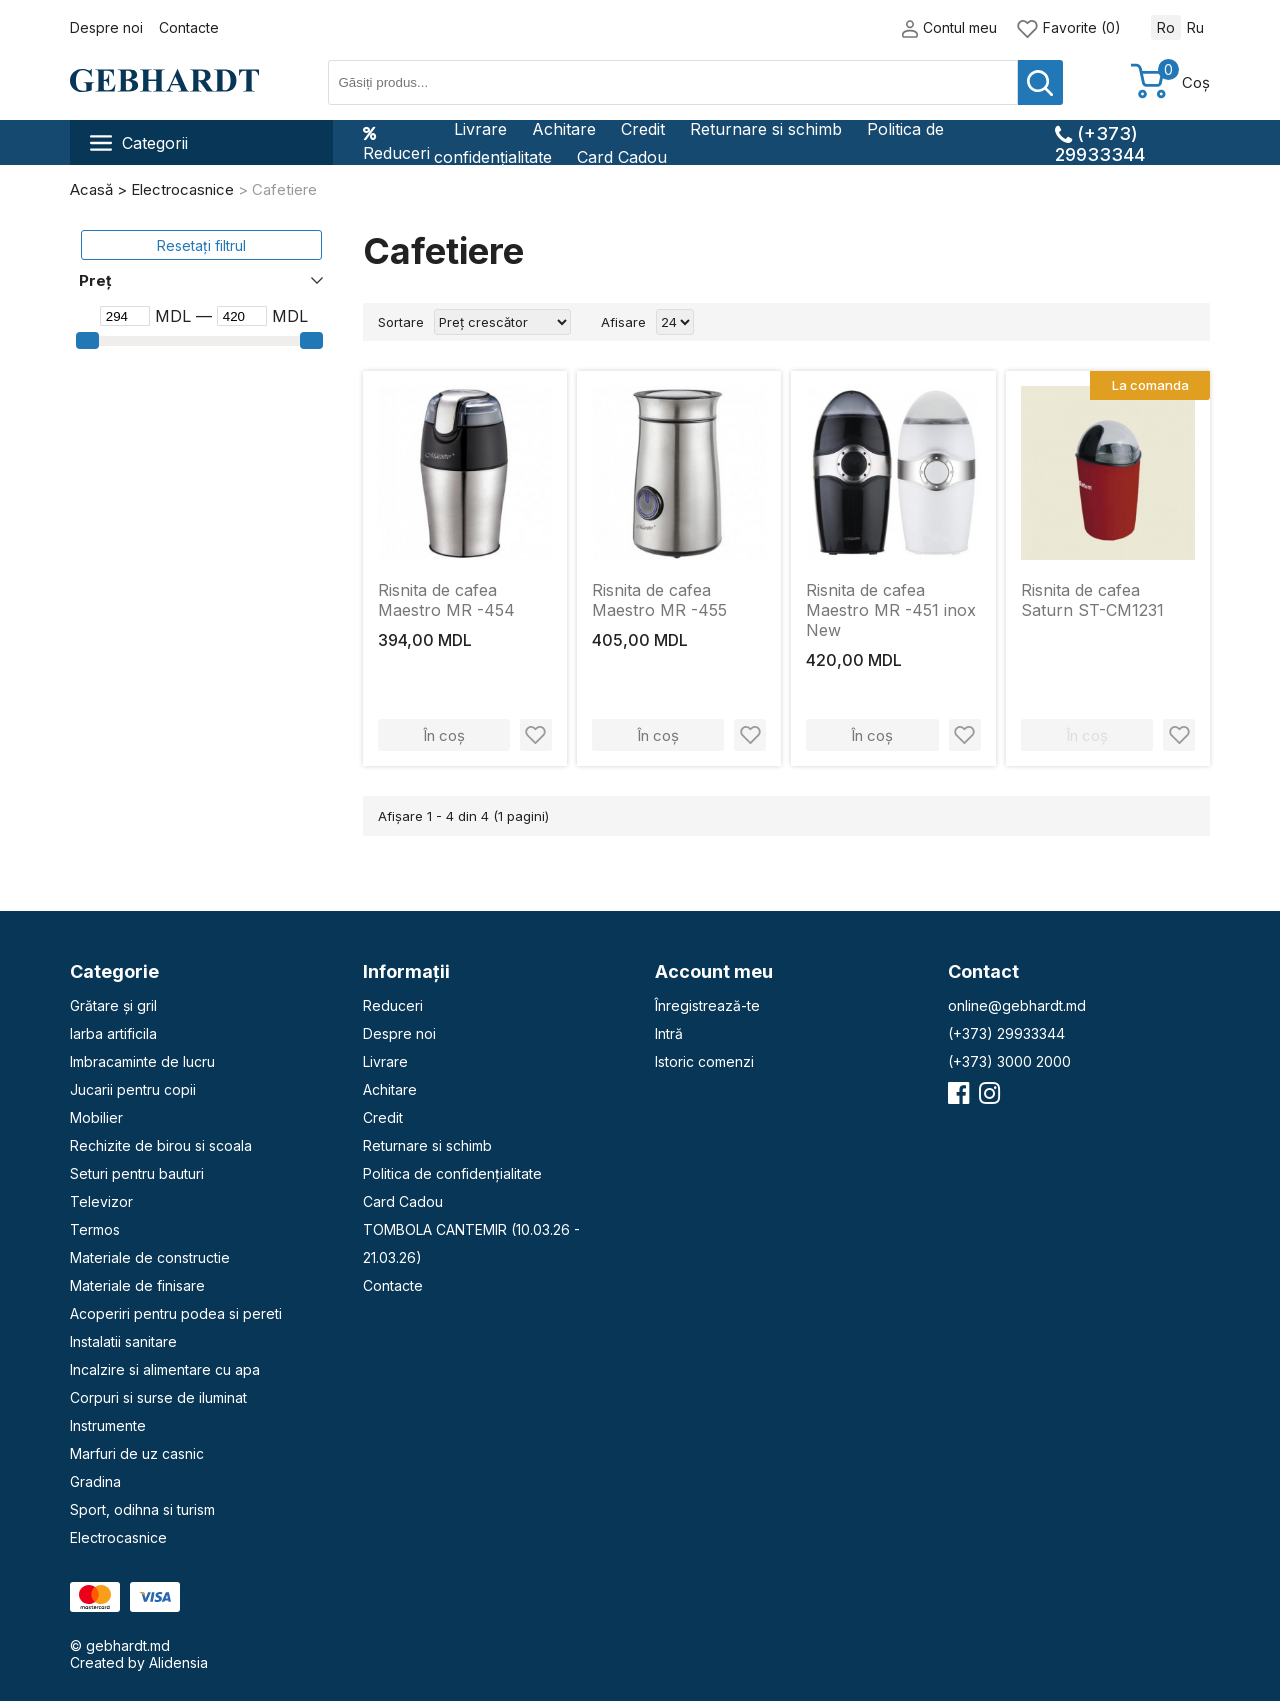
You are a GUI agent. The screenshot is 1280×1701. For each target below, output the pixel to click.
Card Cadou (622, 157)
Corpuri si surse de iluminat (158, 1397)
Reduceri (396, 143)
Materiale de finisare (137, 1285)
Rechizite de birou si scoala (161, 1145)
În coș (444, 735)
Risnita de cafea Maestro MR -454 (446, 600)
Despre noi (106, 27)
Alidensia (178, 1662)
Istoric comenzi (704, 1061)
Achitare (564, 129)
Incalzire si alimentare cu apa (165, 1369)
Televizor (101, 1201)
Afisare (623, 322)
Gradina (95, 1481)
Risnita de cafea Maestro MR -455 (659, 600)
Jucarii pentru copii (133, 1089)
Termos (95, 1229)
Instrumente (108, 1425)
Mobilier (96, 1117)
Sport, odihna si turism (142, 1509)
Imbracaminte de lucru (142, 1061)
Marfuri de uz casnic (137, 1453)
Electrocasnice (118, 1537)
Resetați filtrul (201, 245)
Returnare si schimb (766, 129)
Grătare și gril (113, 1005)
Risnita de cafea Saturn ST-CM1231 (1092, 600)
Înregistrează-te (707, 1005)
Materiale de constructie (150, 1257)
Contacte (189, 27)
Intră (669, 1033)
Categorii (139, 143)
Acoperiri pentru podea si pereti (176, 1313)
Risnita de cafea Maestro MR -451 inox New (891, 610)
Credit (643, 129)
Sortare (401, 322)
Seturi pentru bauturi (137, 1173)
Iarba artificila (113, 1033)
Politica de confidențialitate (452, 1173)
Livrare (480, 129)
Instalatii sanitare (123, 1341)
